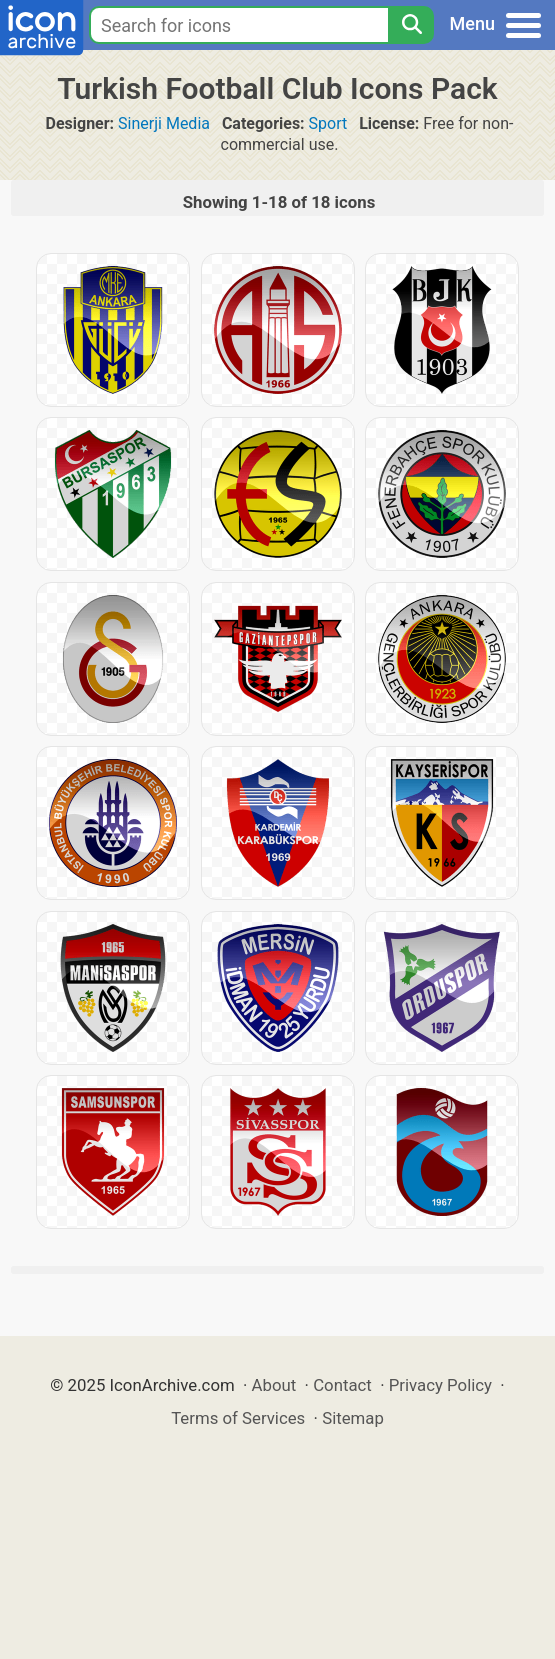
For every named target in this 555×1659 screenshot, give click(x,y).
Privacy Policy (440, 1385)
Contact (342, 1385)
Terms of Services (238, 1418)
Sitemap (353, 1418)
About (274, 1385)
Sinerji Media (164, 123)
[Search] (411, 25)
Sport (328, 123)
